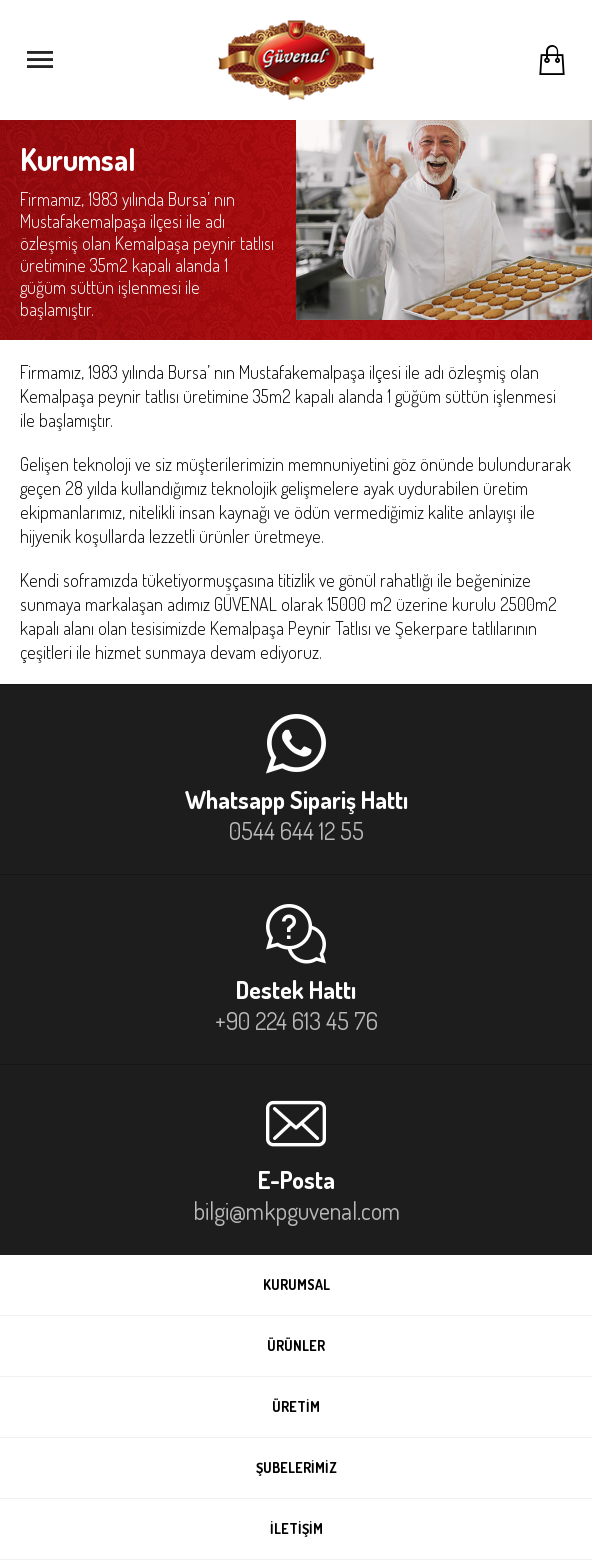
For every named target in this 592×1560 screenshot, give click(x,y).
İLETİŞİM (296, 1528)
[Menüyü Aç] (40, 60)
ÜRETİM (296, 1406)
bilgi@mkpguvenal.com (296, 1210)
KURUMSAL (296, 1284)
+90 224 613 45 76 (296, 1020)
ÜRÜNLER (296, 1345)
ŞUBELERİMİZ (296, 1467)
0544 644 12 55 (296, 830)
